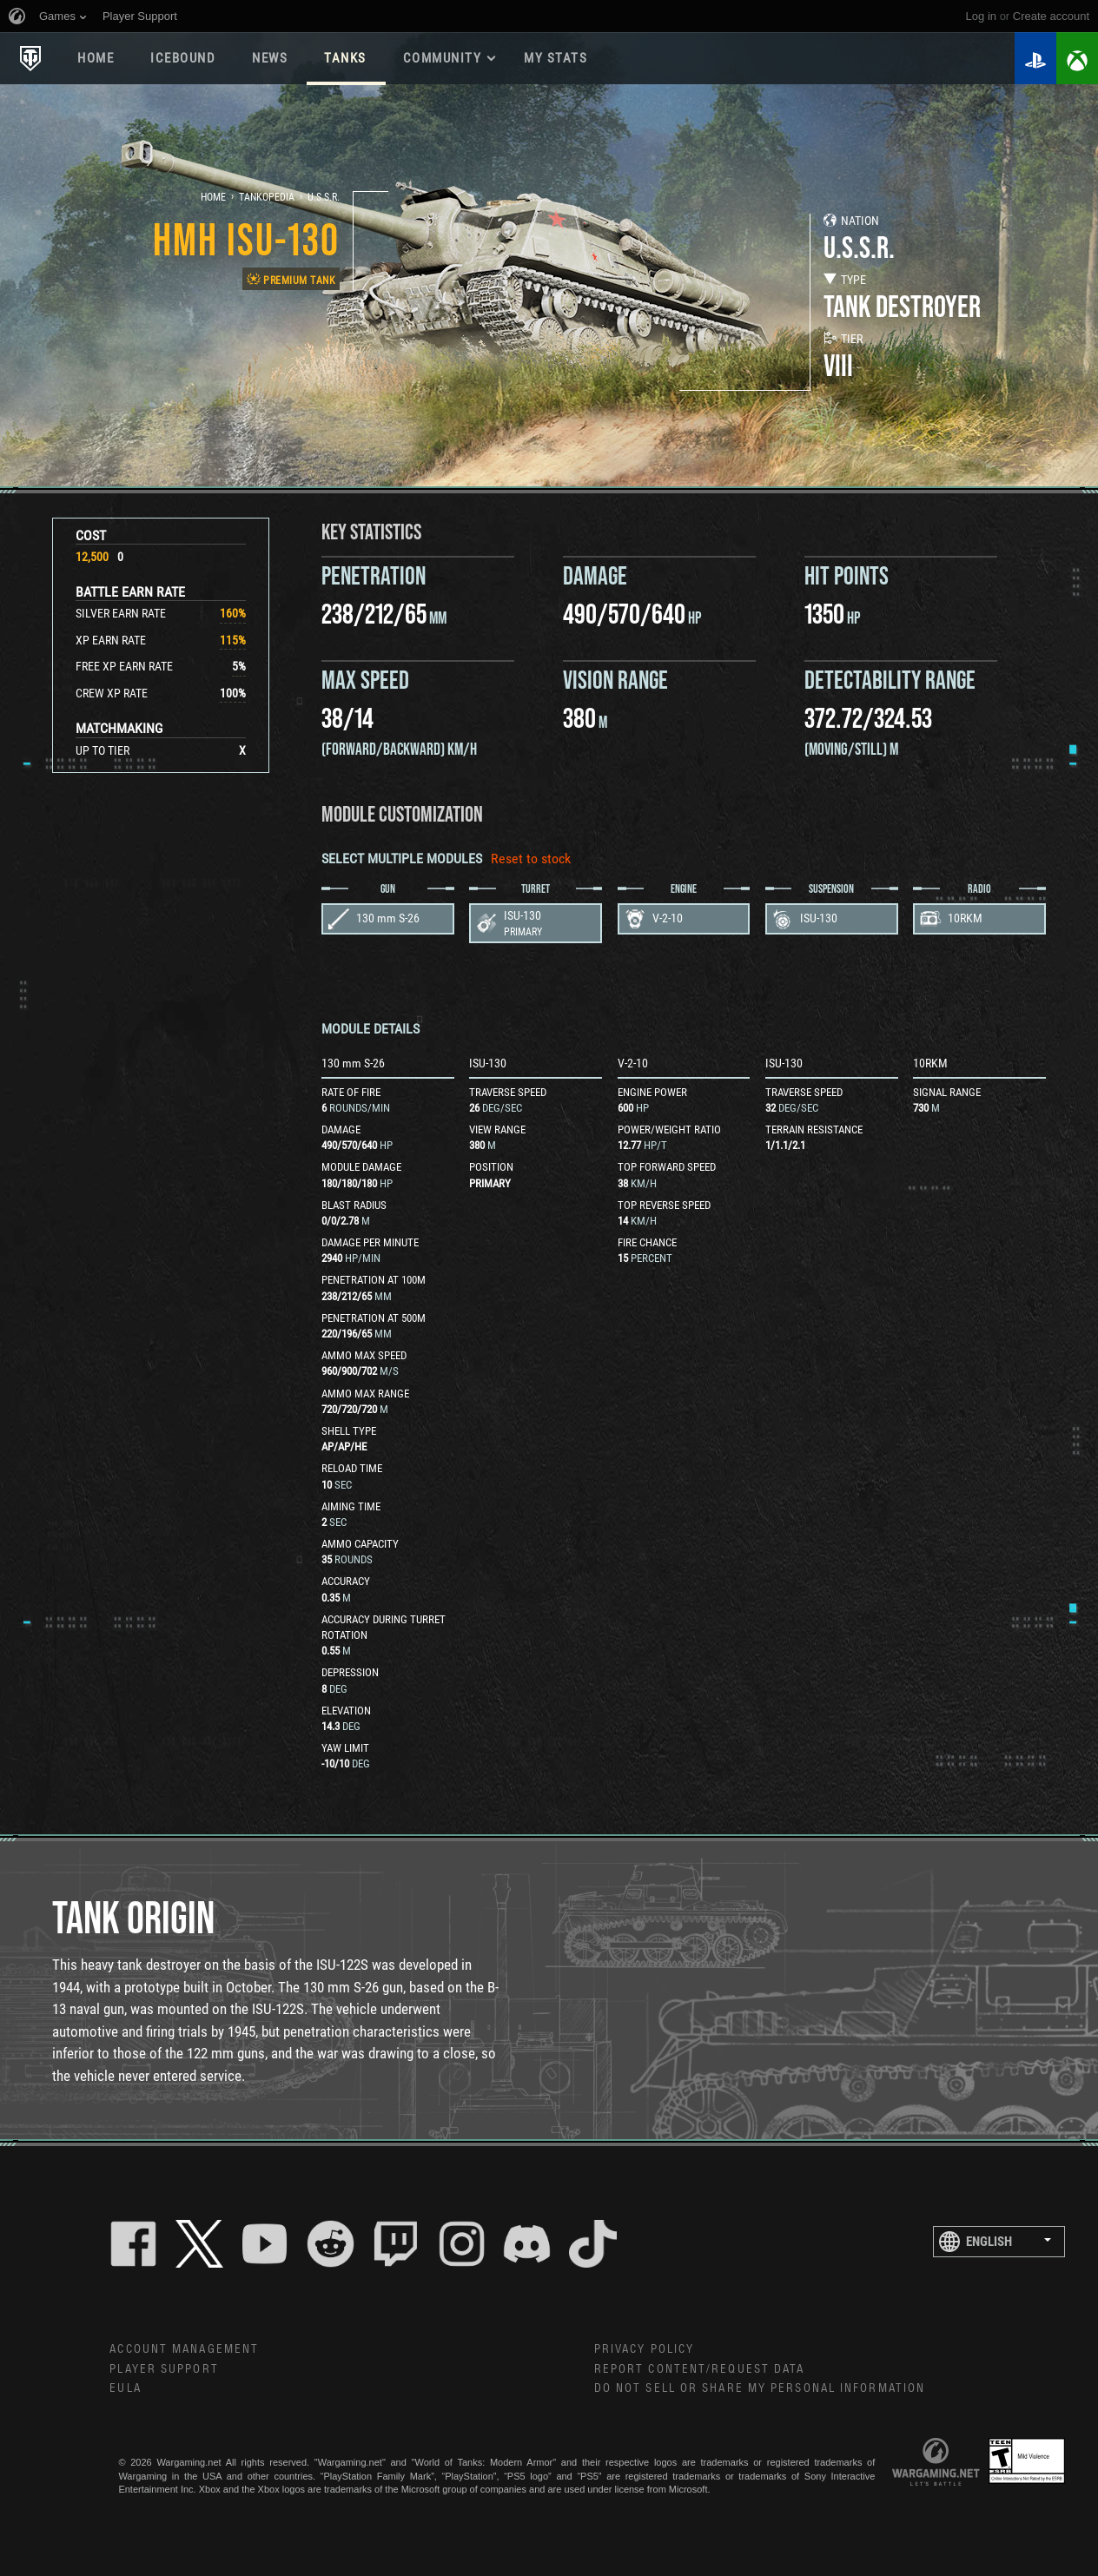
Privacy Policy (644, 2349)
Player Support (163, 2369)
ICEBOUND (182, 58)
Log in (981, 16)
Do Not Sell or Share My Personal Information (759, 2388)
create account (1051, 16)
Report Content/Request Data (699, 2369)
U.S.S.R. (324, 197)
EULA (125, 2388)
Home (95, 58)
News (270, 58)
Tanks (345, 58)
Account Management (184, 2349)
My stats (555, 58)
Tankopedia (266, 197)
